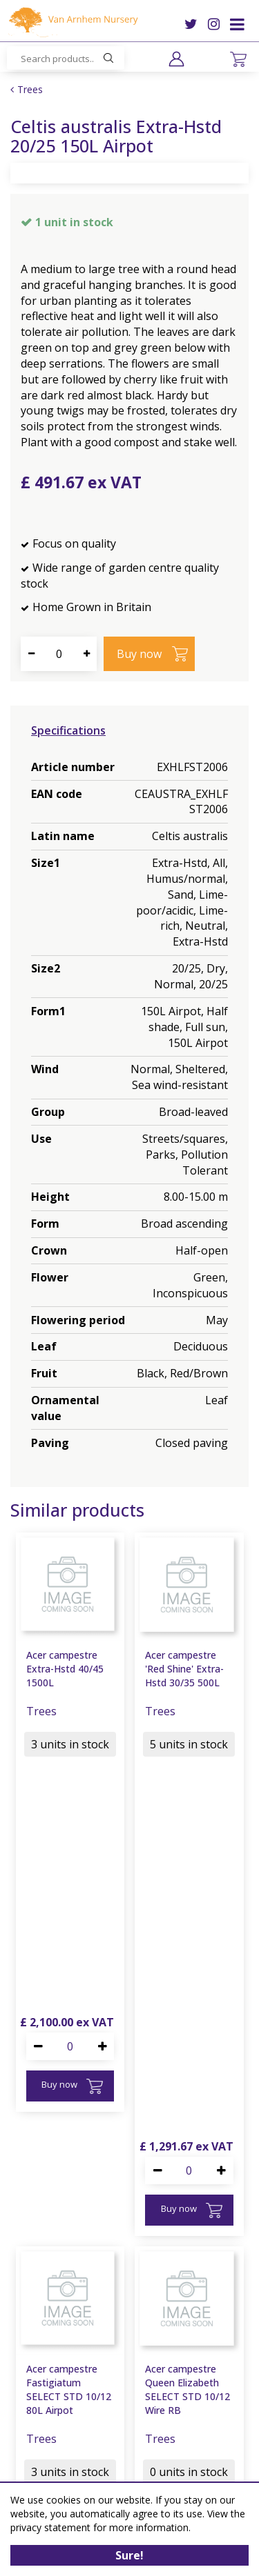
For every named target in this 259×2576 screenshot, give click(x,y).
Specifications (68, 730)
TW (191, 24)
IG (214, 24)
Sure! (129, 2555)
